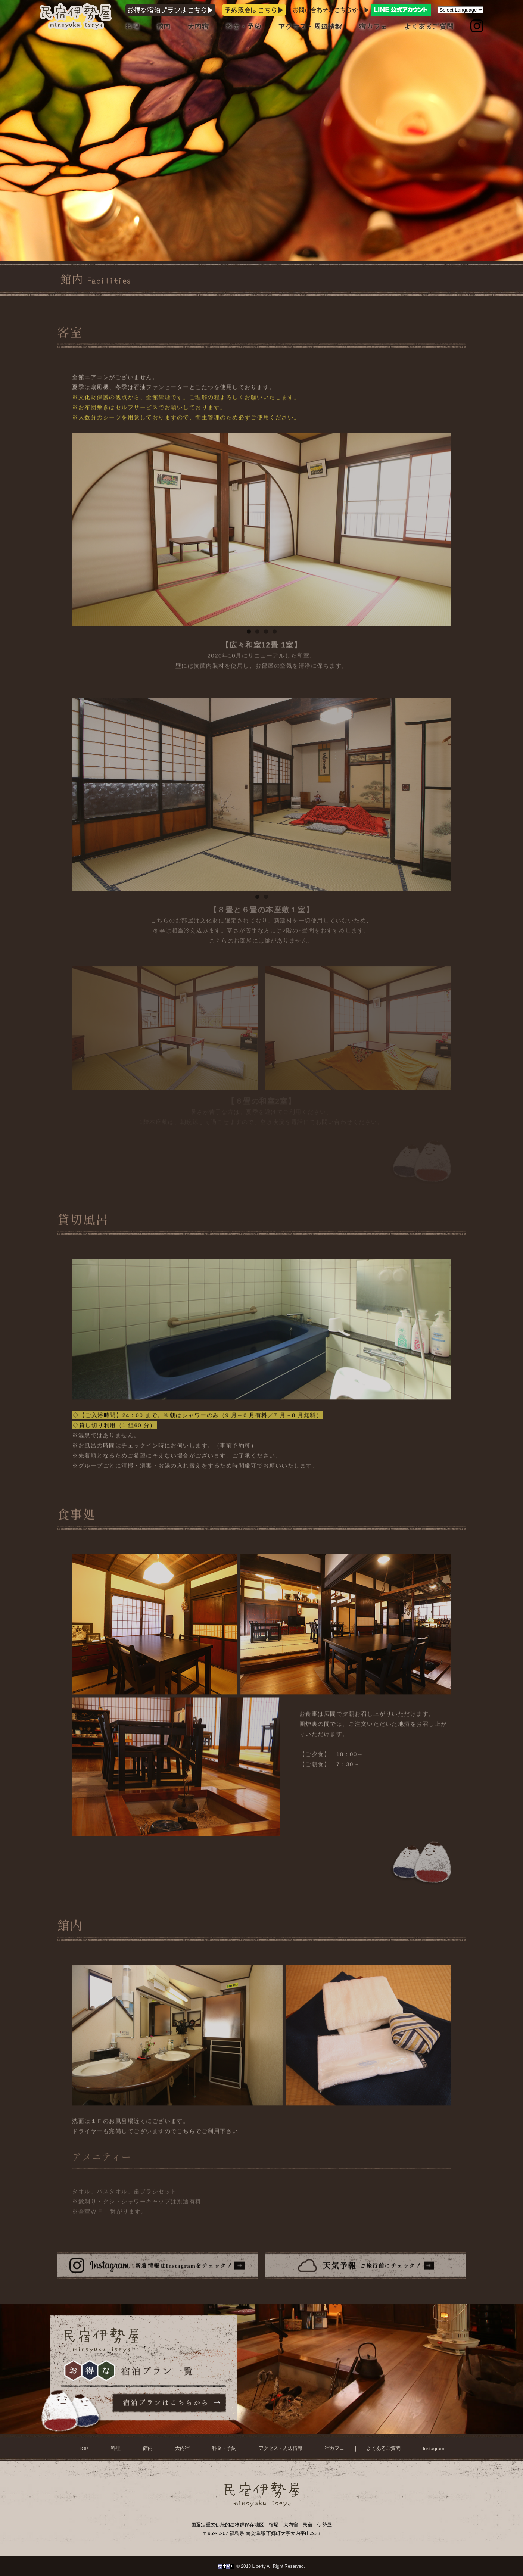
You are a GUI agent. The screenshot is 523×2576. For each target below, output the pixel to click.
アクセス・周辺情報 (310, 26)
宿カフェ (373, 26)
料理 (132, 26)
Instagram (434, 2455)
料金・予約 (243, 26)
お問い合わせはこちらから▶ (362, 10)
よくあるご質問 (429, 26)
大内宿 (198, 26)
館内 (163, 26)
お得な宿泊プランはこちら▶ (170, 10)
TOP (84, 2455)
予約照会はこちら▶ (254, 10)
